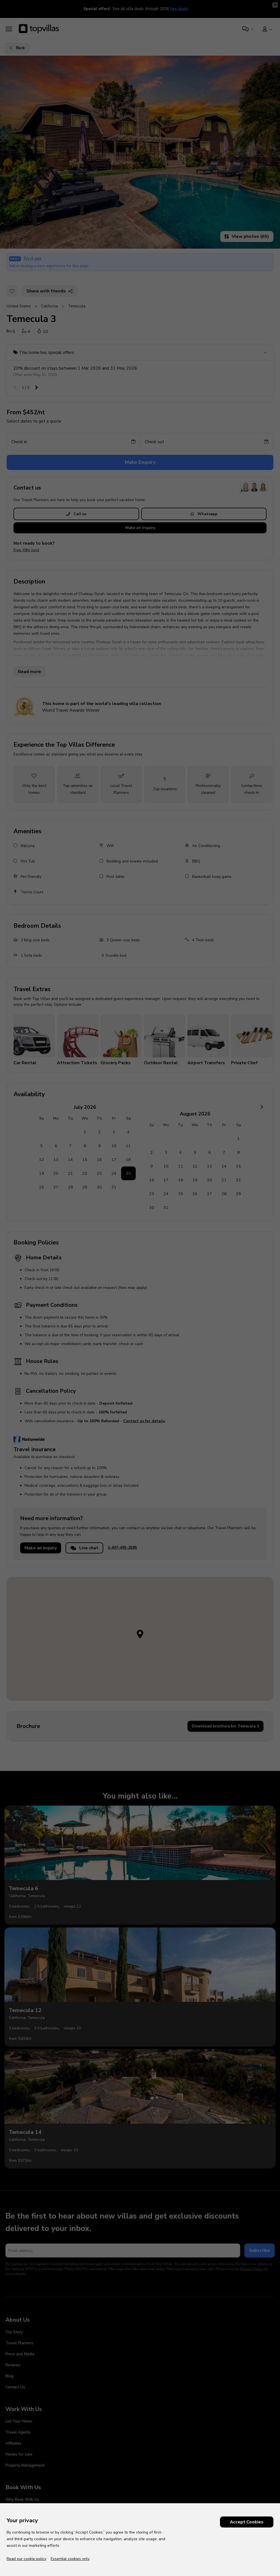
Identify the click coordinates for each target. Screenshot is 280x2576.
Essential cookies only (70, 2558)
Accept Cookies (246, 2522)
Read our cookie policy (26, 2558)
